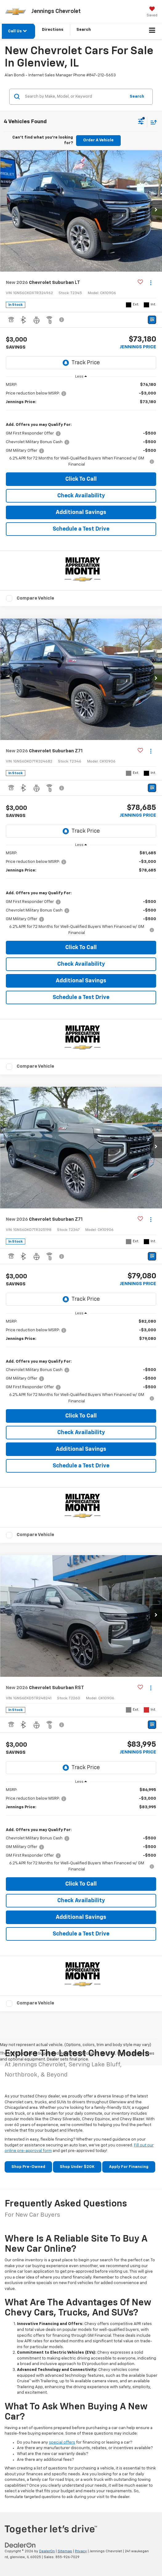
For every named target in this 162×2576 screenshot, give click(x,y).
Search (137, 97)
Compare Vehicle (35, 598)
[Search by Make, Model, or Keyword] (74, 96)
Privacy (81, 2551)
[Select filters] (141, 122)
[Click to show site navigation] (152, 31)
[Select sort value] (152, 122)
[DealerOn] (20, 2545)
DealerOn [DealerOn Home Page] (47, 2551)
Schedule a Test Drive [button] (81, 529)
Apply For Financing (128, 2167)
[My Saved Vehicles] (152, 12)
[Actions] (150, 282)
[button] (156, 211)
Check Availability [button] (81, 496)
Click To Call (81, 479)
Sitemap (65, 2551)
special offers (62, 2443)
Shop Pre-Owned (28, 2167)
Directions (52, 30)
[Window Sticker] (152, 320)
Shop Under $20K (77, 2167)
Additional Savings (81, 512)
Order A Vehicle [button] (98, 140)
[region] (81, 425)
